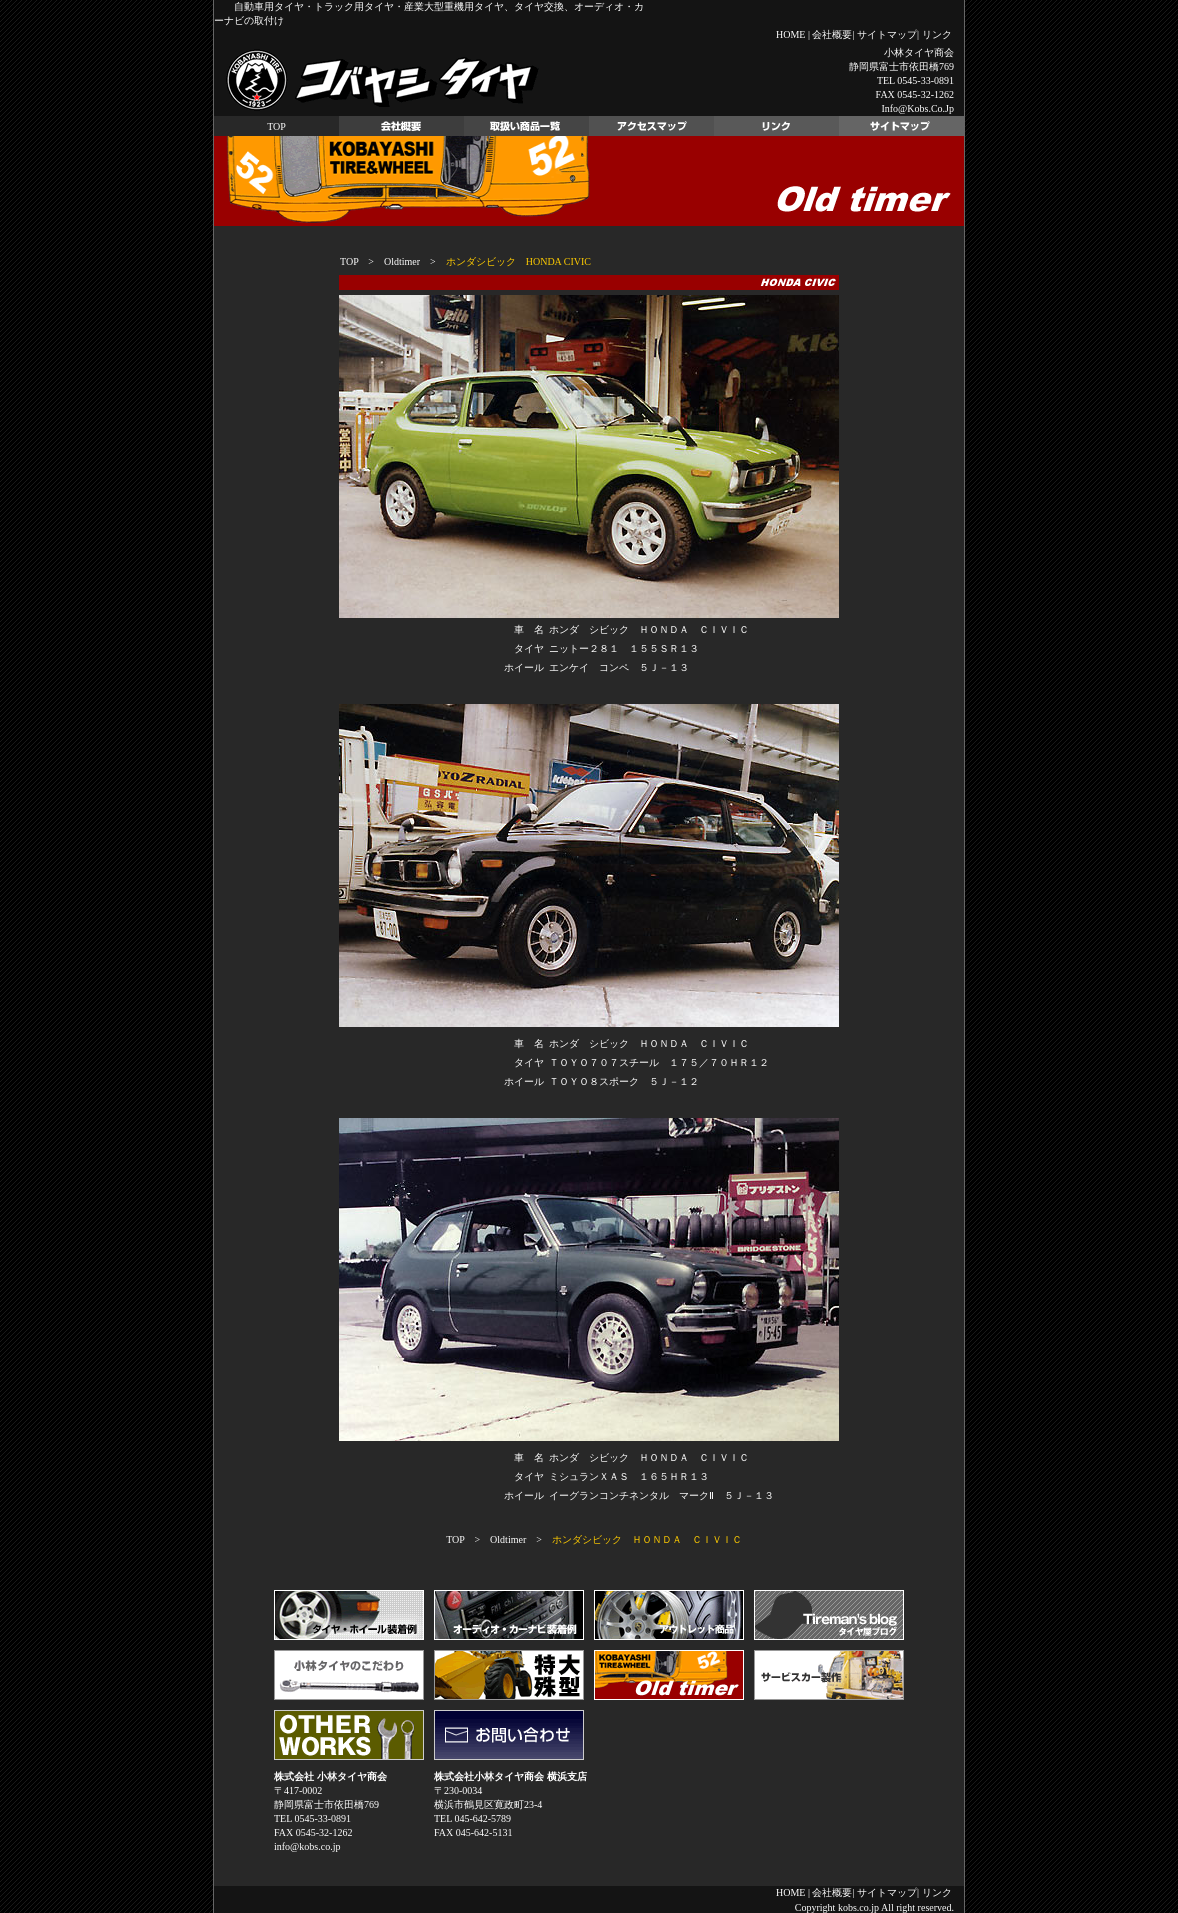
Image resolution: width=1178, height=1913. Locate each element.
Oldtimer (402, 261)
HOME (790, 34)
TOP (276, 126)
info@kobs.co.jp (917, 108)
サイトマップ (887, 34)
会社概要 (832, 34)
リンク (937, 34)
